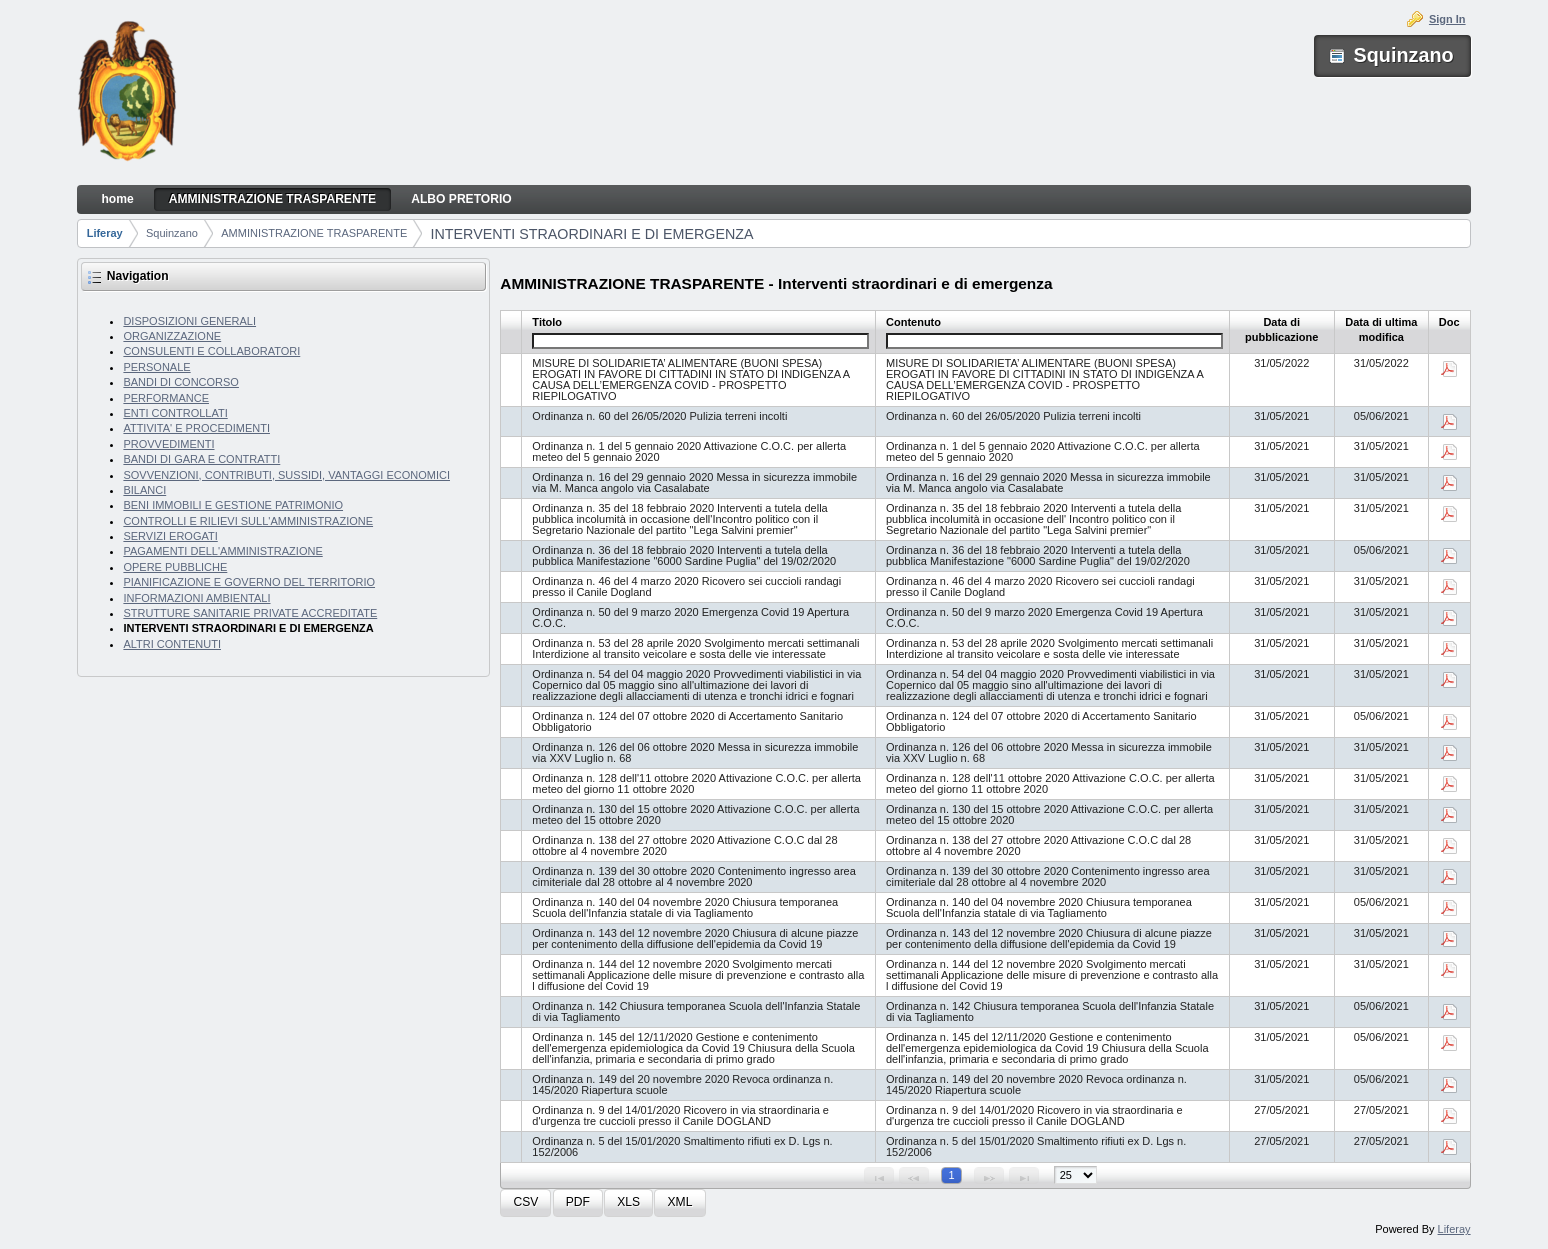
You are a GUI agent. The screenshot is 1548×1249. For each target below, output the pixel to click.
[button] (525, 1203)
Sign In (1447, 19)
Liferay (105, 233)
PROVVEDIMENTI (168, 444)
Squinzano (172, 233)
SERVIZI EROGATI (170, 536)
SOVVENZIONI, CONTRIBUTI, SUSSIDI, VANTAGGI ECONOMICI (286, 475)
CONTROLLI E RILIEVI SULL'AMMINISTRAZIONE (248, 521)
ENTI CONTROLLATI (175, 413)
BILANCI (144, 490)
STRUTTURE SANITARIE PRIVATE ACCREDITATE (250, 613)
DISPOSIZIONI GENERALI (189, 321)
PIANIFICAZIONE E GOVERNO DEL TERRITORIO (249, 582)
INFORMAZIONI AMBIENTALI (196, 598)
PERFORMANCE (166, 398)
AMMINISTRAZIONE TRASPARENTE (314, 233)
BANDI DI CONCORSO (181, 382)
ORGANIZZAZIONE (172, 336)
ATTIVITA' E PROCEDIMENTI (196, 428)
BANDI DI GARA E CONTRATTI (201, 459)
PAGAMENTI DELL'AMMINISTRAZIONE (222, 551)
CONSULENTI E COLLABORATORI (211, 351)
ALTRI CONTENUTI (172, 644)
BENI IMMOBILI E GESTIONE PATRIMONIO (233, 505)
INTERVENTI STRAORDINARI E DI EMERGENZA (592, 234)
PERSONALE (156, 367)
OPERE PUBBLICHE (175, 567)
